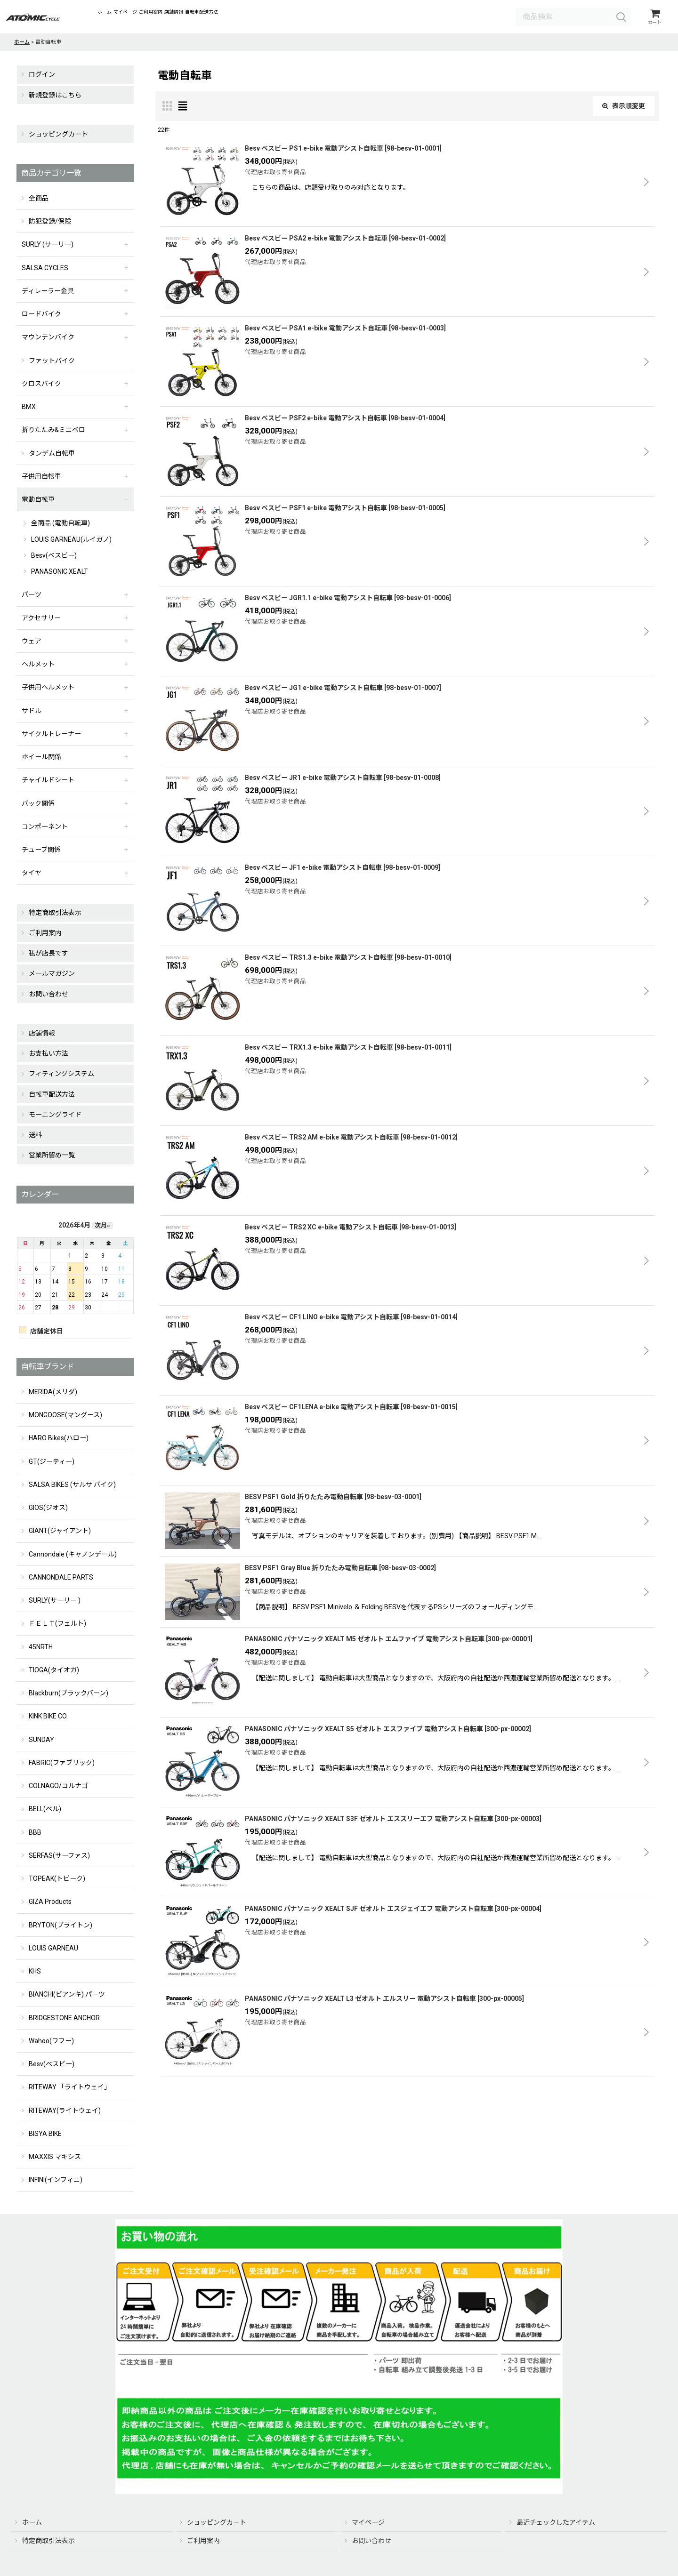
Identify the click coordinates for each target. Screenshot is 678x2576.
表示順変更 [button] (623, 108)
